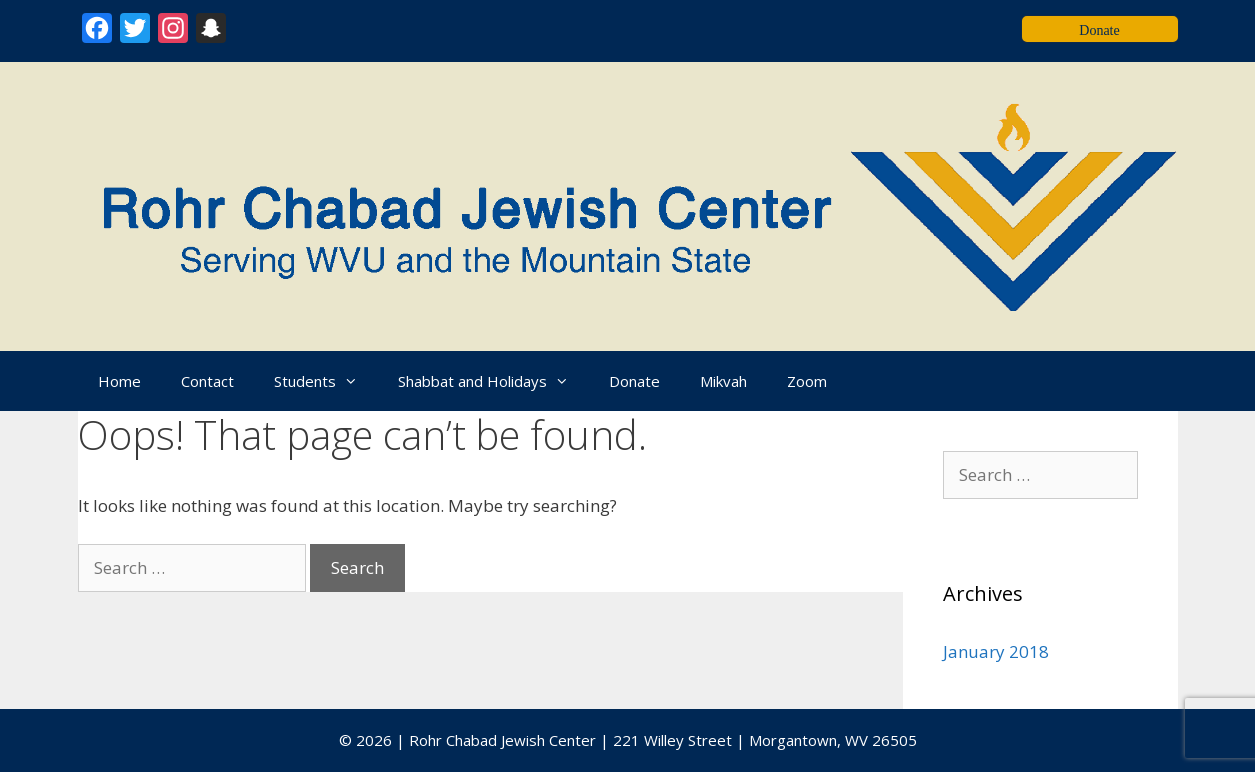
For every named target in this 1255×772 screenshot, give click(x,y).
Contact (207, 381)
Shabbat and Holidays (493, 381)
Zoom (807, 381)
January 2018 (996, 651)
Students (326, 381)
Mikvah (723, 381)
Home (119, 381)
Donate (634, 381)
